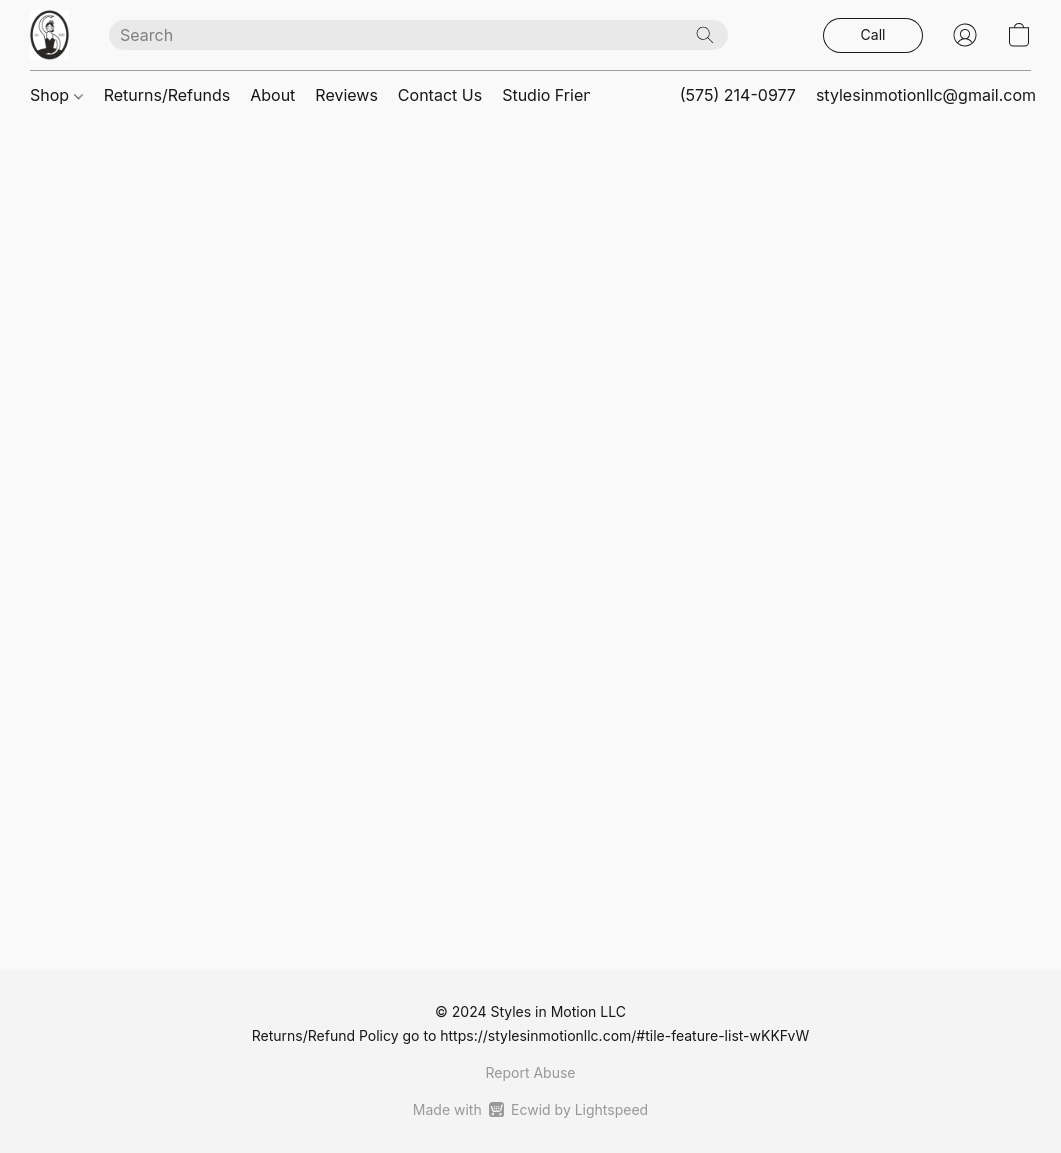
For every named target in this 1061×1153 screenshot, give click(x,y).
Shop (56, 95)
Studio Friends (556, 95)
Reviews (346, 95)
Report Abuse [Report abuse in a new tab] (530, 1072)
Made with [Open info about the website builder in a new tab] (530, 1110)
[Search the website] (705, 35)
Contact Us (440, 95)
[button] (49, 35)
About (272, 95)
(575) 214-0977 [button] (738, 95)
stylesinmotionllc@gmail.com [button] (926, 95)
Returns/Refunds (167, 95)
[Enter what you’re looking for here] (418, 35)
